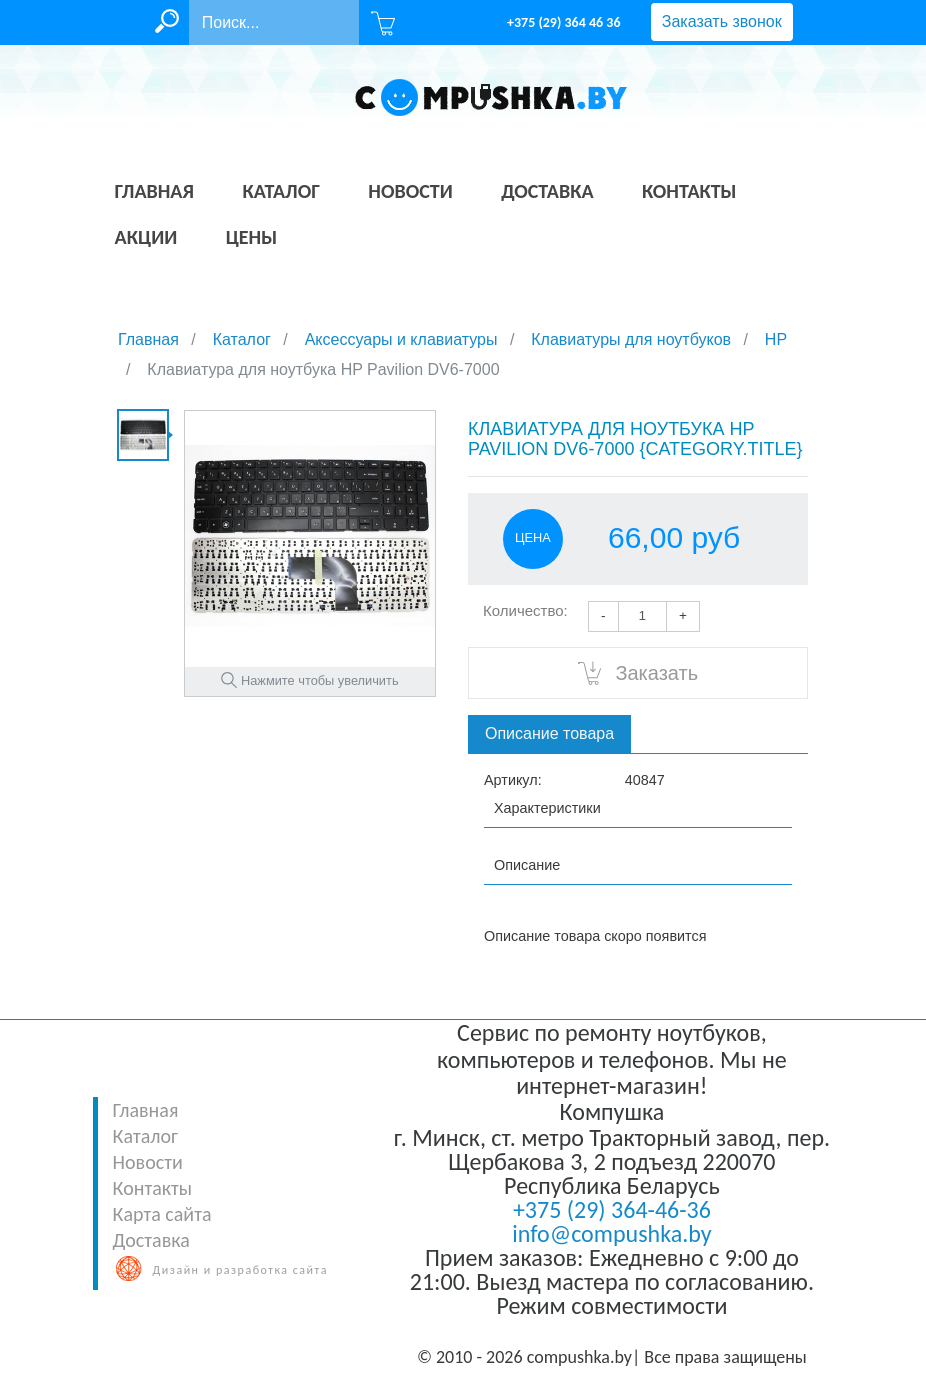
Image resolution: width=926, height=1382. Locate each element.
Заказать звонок (722, 21)
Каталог (145, 1136)
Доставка (151, 1240)
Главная (146, 1110)
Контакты (152, 1188)
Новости (148, 1162)
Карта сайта (162, 1214)
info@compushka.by (611, 1233)
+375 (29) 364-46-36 (612, 1209)
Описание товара (549, 733)
